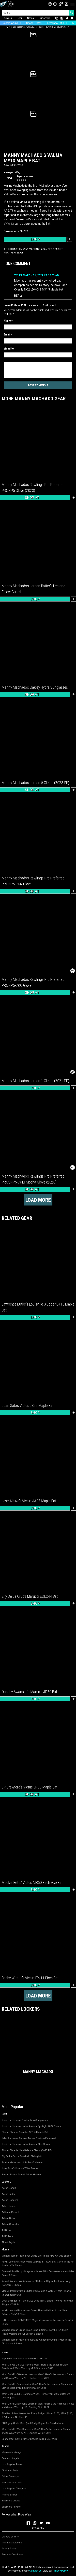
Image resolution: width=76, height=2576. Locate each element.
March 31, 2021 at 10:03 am (41, 275)
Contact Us (35, 2570)
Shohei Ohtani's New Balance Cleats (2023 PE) (27, 2150)
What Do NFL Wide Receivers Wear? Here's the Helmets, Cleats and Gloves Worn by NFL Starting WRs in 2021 (36, 2431)
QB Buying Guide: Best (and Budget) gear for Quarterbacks (33, 2423)
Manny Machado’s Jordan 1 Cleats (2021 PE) (35, 1081)
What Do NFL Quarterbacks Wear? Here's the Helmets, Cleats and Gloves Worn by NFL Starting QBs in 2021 (37, 2386)
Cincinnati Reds (10, 2470)
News (30, 18)
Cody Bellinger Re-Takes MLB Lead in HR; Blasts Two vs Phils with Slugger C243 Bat (37, 2302)
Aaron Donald (9, 2187)
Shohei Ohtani (34, 23)
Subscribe (44, 18)
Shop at (35, 497)
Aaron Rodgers (10, 2200)
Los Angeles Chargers (14, 2488)
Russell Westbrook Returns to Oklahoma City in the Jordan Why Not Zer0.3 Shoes (36, 2283)
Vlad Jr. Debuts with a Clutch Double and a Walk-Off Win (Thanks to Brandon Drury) (37, 2292)
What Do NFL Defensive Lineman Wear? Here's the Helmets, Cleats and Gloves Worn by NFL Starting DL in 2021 (38, 2405)
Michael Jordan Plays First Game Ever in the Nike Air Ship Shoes (36, 2255)
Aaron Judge (8, 2194)
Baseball (17, 252)
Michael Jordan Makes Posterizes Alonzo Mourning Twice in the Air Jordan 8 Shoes (36, 2341)
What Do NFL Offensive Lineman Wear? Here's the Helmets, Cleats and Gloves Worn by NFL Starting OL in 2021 (38, 2376)
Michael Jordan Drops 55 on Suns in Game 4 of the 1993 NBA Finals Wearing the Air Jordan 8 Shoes (35, 2331)
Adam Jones (8, 2206)
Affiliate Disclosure (12, 2542)
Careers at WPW (10, 2536)
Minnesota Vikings (11, 2452)
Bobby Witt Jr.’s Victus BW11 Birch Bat (30, 1978)
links (51, 27)
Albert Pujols (8, 2242)
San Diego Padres (53, 249)
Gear (19, 18)
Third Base (11, 249)
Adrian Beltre (8, 2218)
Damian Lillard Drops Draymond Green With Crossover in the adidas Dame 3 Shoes (38, 2273)
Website (9, 348)
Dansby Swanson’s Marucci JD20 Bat (29, 1691)
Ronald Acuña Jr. (11, 23)
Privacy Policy (9, 2548)
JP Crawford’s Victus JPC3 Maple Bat (29, 1787)
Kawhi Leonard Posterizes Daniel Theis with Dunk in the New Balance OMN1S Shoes (34, 2312)
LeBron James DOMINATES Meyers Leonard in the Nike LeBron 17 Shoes (37, 2322)
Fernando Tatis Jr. (57, 23)
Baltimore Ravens (11, 2506)
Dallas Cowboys (10, 2476)
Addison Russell (10, 2212)
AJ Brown (7, 2230)
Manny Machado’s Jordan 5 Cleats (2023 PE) (35, 782)
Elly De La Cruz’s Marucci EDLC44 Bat (30, 1596)
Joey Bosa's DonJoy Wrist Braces (20, 2168)
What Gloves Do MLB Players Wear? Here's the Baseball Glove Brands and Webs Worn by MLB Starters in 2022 (35, 2366)
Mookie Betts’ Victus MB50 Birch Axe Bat (32, 1882)
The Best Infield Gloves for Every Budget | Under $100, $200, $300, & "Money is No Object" (37, 2415)
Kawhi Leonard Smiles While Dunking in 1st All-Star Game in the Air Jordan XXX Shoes (38, 2263)
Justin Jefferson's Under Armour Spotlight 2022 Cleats (31, 2126)
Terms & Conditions (12, 2554)
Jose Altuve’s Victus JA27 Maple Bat (29, 1501)
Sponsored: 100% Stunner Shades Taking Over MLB (29, 2438)
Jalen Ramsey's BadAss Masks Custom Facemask (29, 2138)
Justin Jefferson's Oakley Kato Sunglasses (25, 2120)
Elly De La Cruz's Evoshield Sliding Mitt (22, 2156)
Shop (35, 239)
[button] (66, 4)
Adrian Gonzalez (10, 2224)
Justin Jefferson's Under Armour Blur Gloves (26, 2144)
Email (8, 334)
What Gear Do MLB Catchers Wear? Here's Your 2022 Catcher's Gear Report (36, 2395)
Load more (38, 1200)
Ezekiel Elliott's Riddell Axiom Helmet (21, 2174)
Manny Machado (30, 249)
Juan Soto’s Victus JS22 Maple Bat (27, 1405)
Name (8, 320)
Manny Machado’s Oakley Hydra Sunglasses (35, 687)
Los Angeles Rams (12, 2464)
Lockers (7, 18)
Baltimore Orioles (11, 2500)
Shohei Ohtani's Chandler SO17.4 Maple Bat (25, 2132)
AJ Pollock (7, 2236)
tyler (18, 275)
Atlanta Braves (9, 2494)
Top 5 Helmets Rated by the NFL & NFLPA (24, 2358)
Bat (7, 252)
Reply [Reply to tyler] (18, 295)
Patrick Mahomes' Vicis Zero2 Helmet (22, 2162)
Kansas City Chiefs (12, 2482)
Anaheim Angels (10, 2458)
